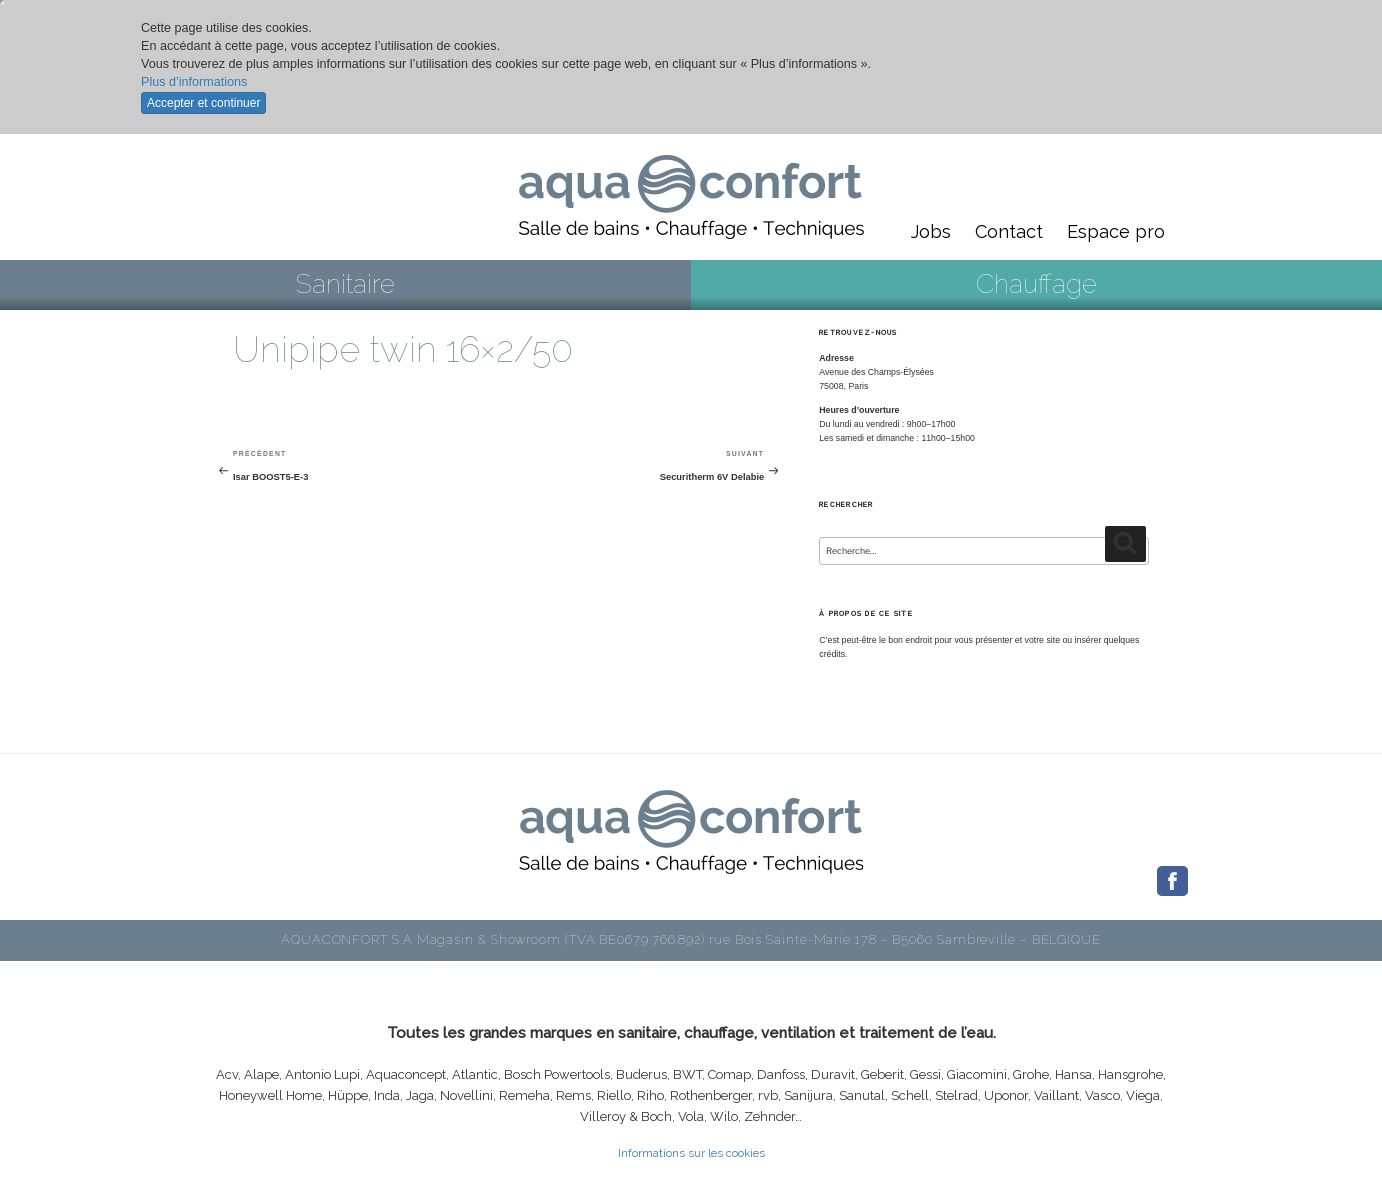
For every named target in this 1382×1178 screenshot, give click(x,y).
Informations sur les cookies (691, 1153)
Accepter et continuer (203, 103)
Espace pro (1116, 231)
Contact (1009, 231)
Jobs (931, 231)
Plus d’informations (194, 82)
